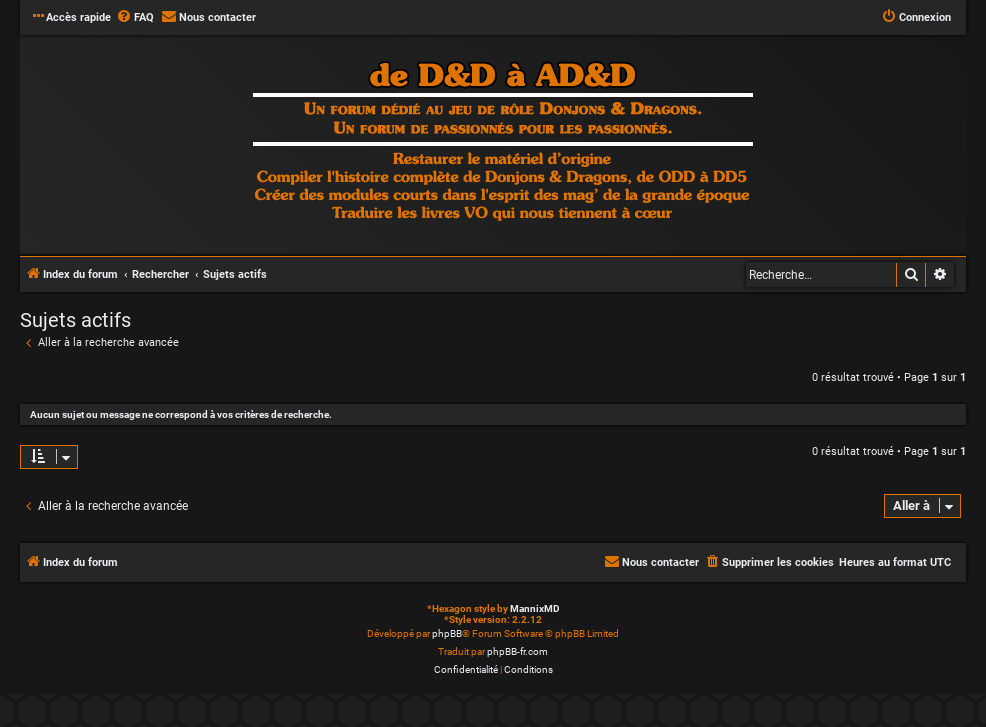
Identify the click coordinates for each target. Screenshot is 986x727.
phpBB (447, 633)
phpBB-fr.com (517, 651)
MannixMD (535, 608)
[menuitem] (135, 18)
